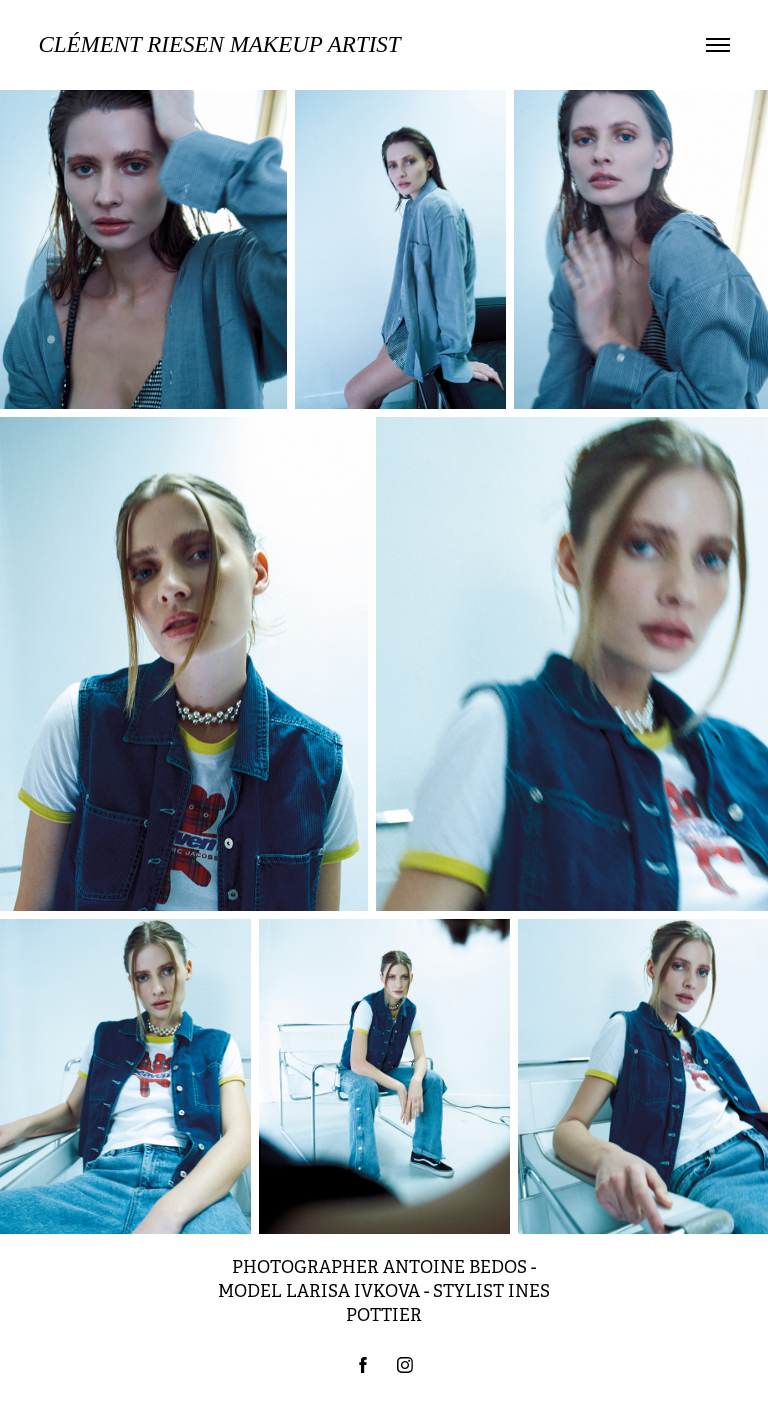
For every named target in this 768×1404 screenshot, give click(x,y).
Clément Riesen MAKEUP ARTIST (219, 44)
